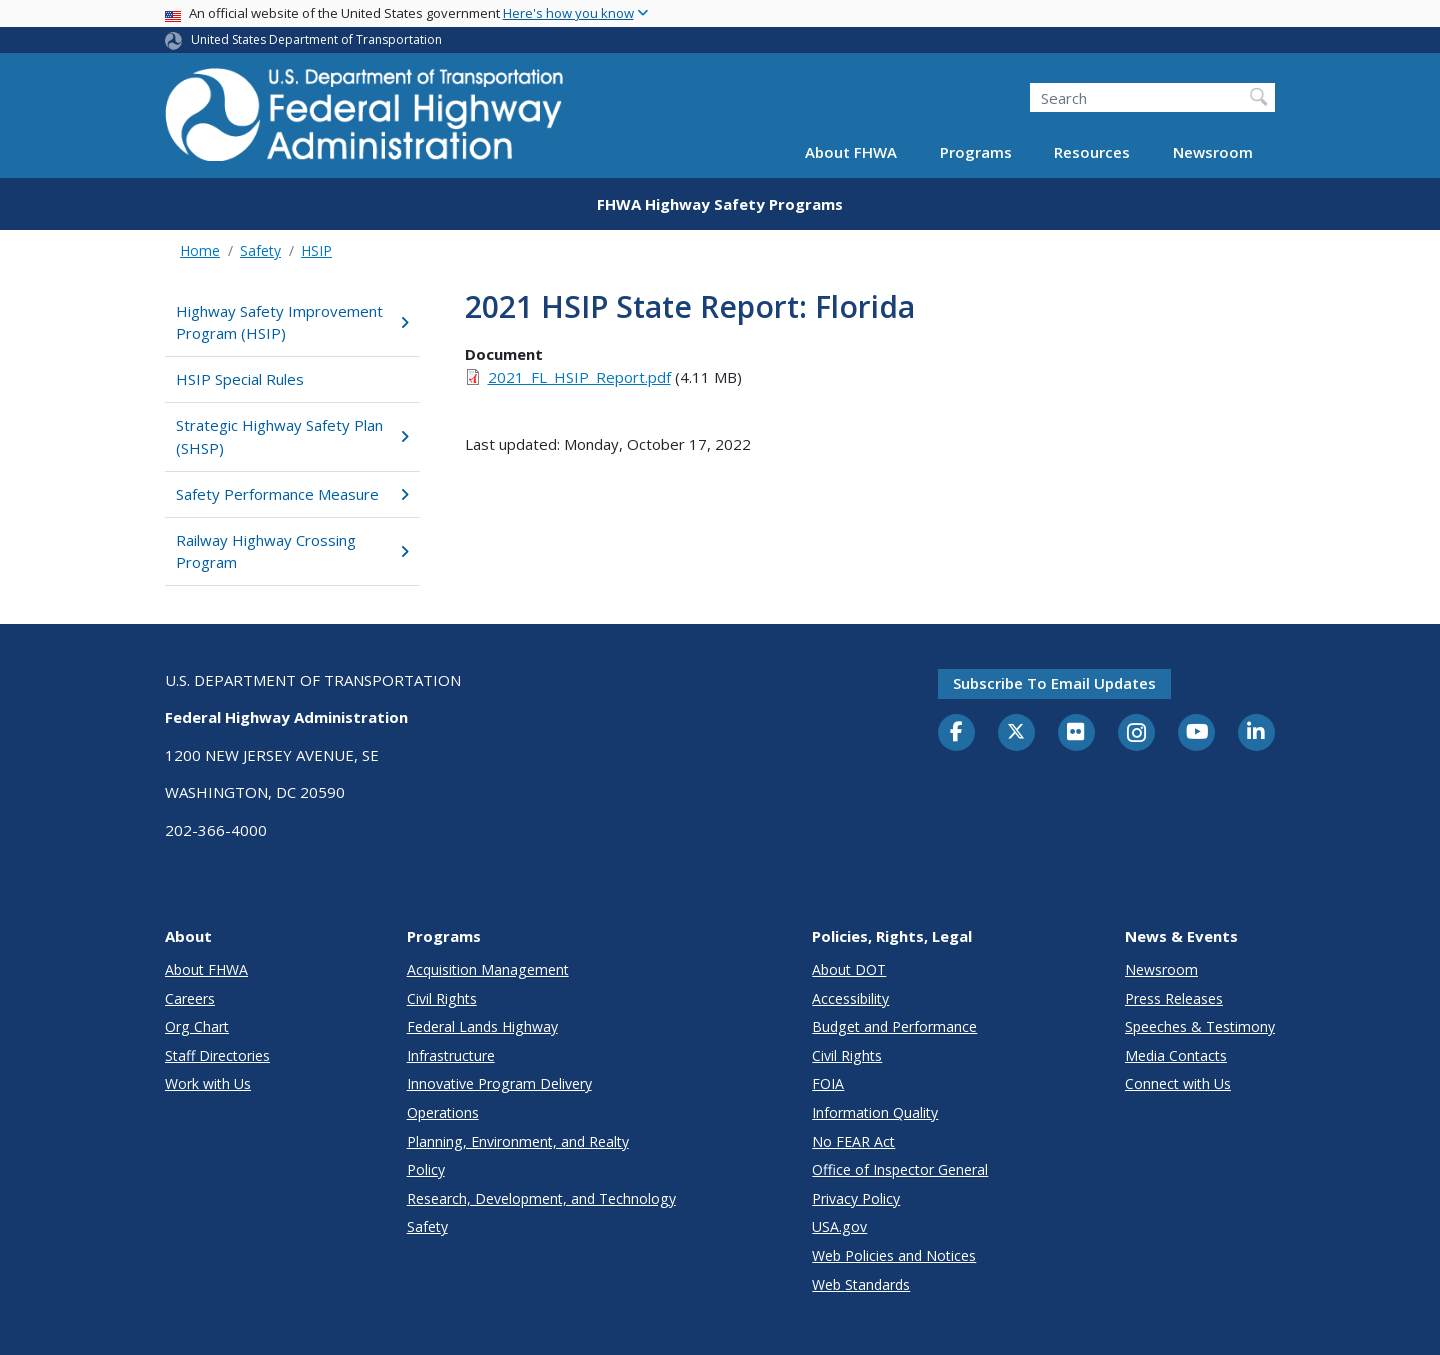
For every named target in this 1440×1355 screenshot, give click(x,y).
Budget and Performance (894, 1026)
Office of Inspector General (900, 1169)
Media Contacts (1176, 1055)
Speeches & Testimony (1200, 1026)
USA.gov (839, 1226)
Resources (1092, 152)
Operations (443, 1112)
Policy (426, 1169)
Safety (260, 250)
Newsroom (1213, 152)
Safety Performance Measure (292, 494)
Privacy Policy (856, 1198)
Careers (190, 998)
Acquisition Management (488, 969)
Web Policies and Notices (894, 1255)
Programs (976, 152)
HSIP (316, 250)
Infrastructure (451, 1055)
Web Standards (861, 1284)
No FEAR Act (853, 1141)
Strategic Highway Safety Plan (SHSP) (292, 436)
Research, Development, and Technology (541, 1198)
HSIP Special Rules (240, 379)
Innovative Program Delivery (499, 1083)
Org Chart (197, 1026)
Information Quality (875, 1112)
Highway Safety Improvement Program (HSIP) (292, 322)
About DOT (849, 969)
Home (200, 250)
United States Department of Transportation (316, 39)
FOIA (828, 1083)
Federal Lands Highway (482, 1026)
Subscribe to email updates (1054, 683)
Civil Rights (442, 998)
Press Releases (1174, 998)
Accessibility (850, 998)
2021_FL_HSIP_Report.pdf (579, 377)
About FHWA (851, 152)
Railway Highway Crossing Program (292, 551)
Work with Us (208, 1083)
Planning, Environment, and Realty (518, 1141)
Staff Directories (217, 1055)
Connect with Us (1178, 1083)
